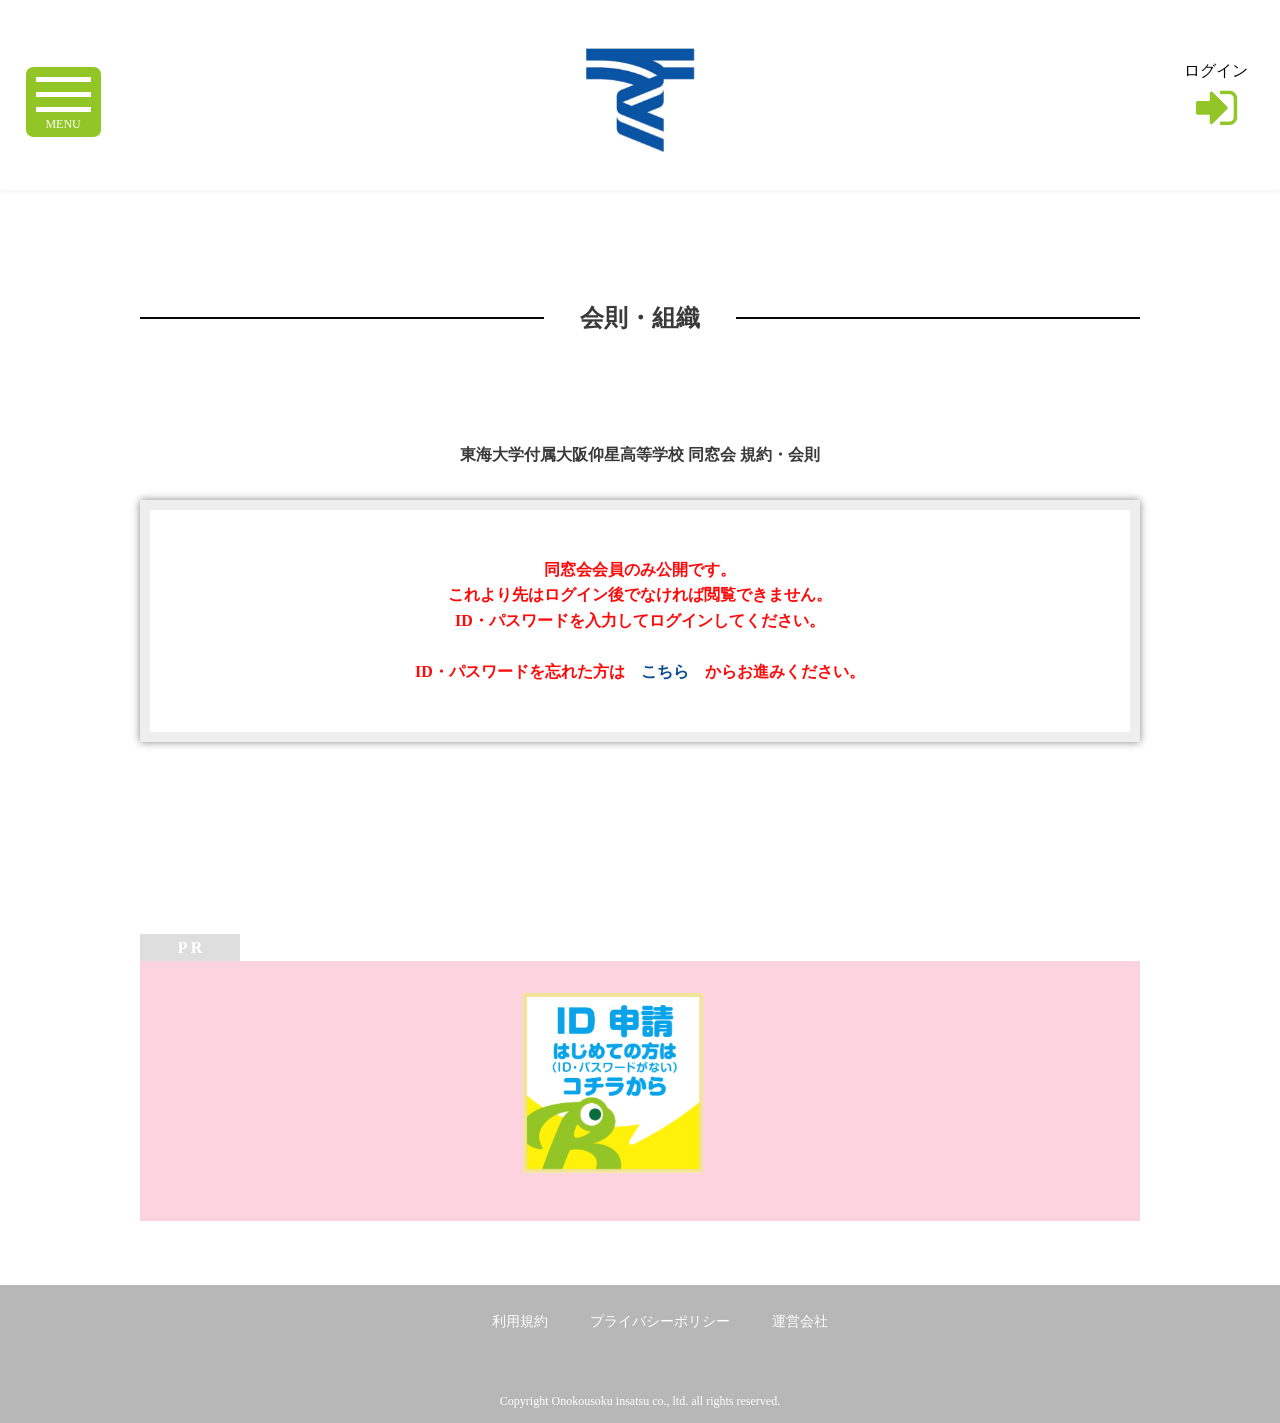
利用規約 (520, 1321)
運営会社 (800, 1321)
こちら (665, 671)
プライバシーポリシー (660, 1321)
